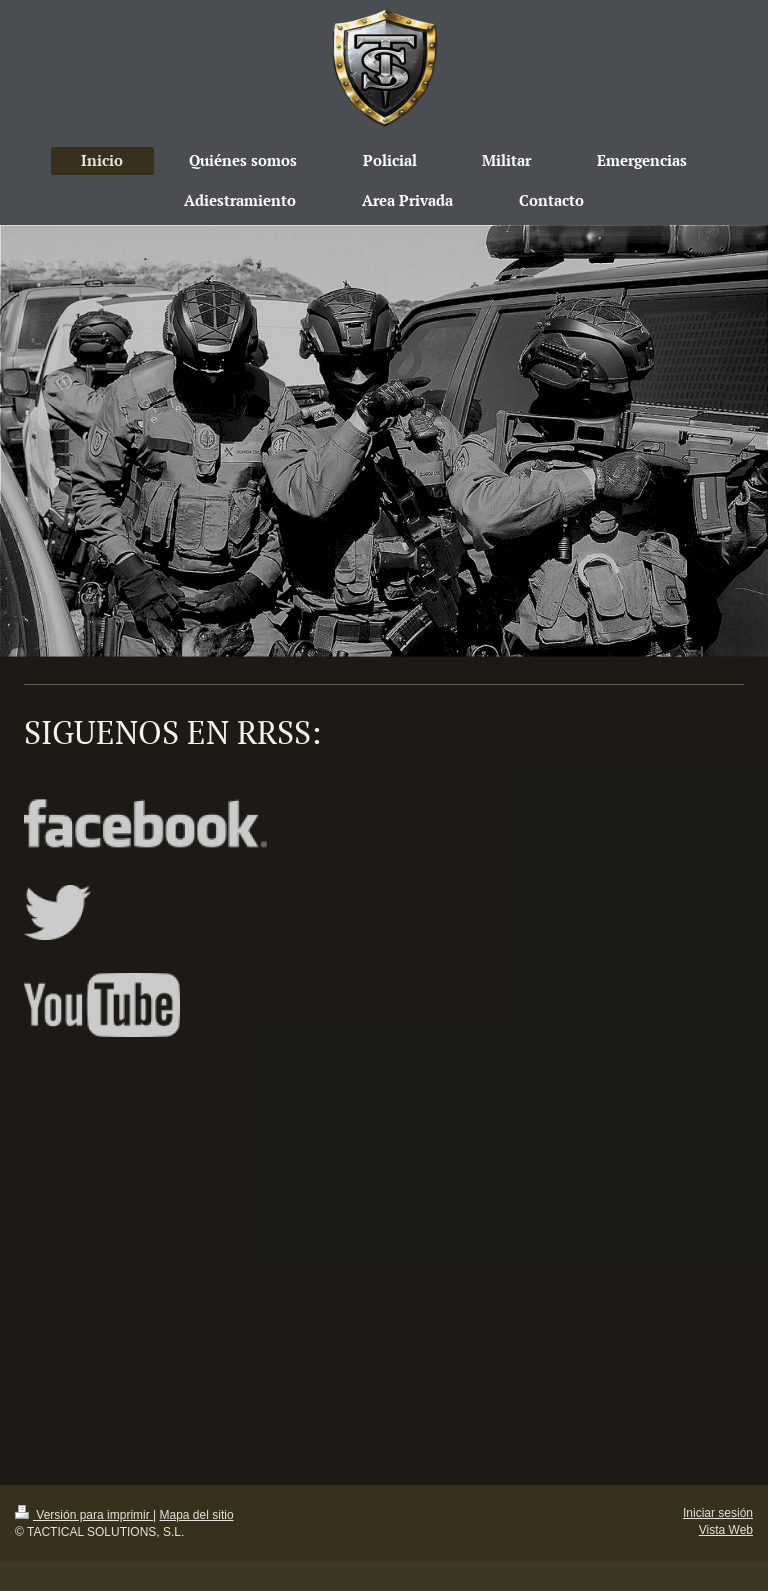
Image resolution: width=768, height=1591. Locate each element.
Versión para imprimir (84, 1515)
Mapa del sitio (197, 1515)
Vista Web (726, 1530)
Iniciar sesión (718, 1513)
